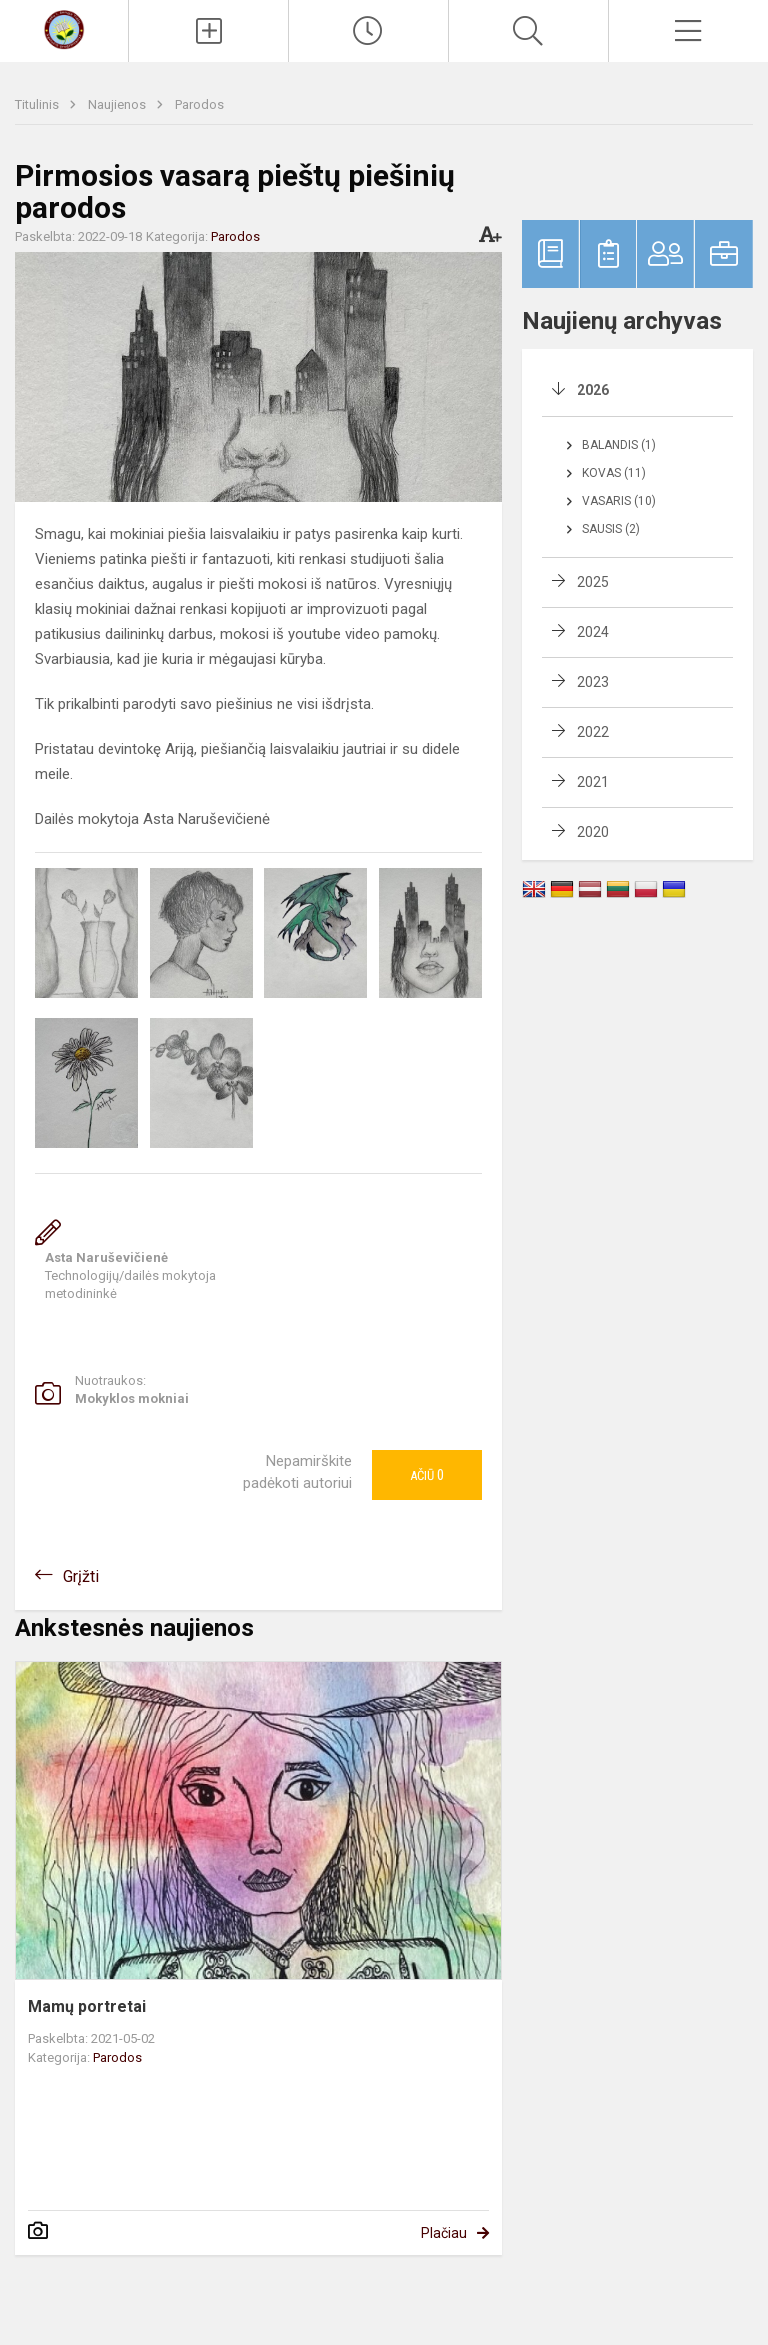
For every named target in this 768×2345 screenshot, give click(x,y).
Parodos (199, 104)
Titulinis (38, 104)
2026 (593, 390)
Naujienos (118, 104)
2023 (593, 682)
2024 (593, 632)
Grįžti (81, 1576)
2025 (593, 582)
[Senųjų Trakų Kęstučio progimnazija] (63, 28)
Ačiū (427, 1475)
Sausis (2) (611, 529)
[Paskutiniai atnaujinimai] (368, 31)
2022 (593, 732)
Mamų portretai (87, 2006)
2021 (593, 782)
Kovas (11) (614, 473)
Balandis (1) (619, 445)
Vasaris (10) (619, 501)
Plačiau (444, 2233)
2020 (593, 832)
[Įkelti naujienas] (208, 31)
